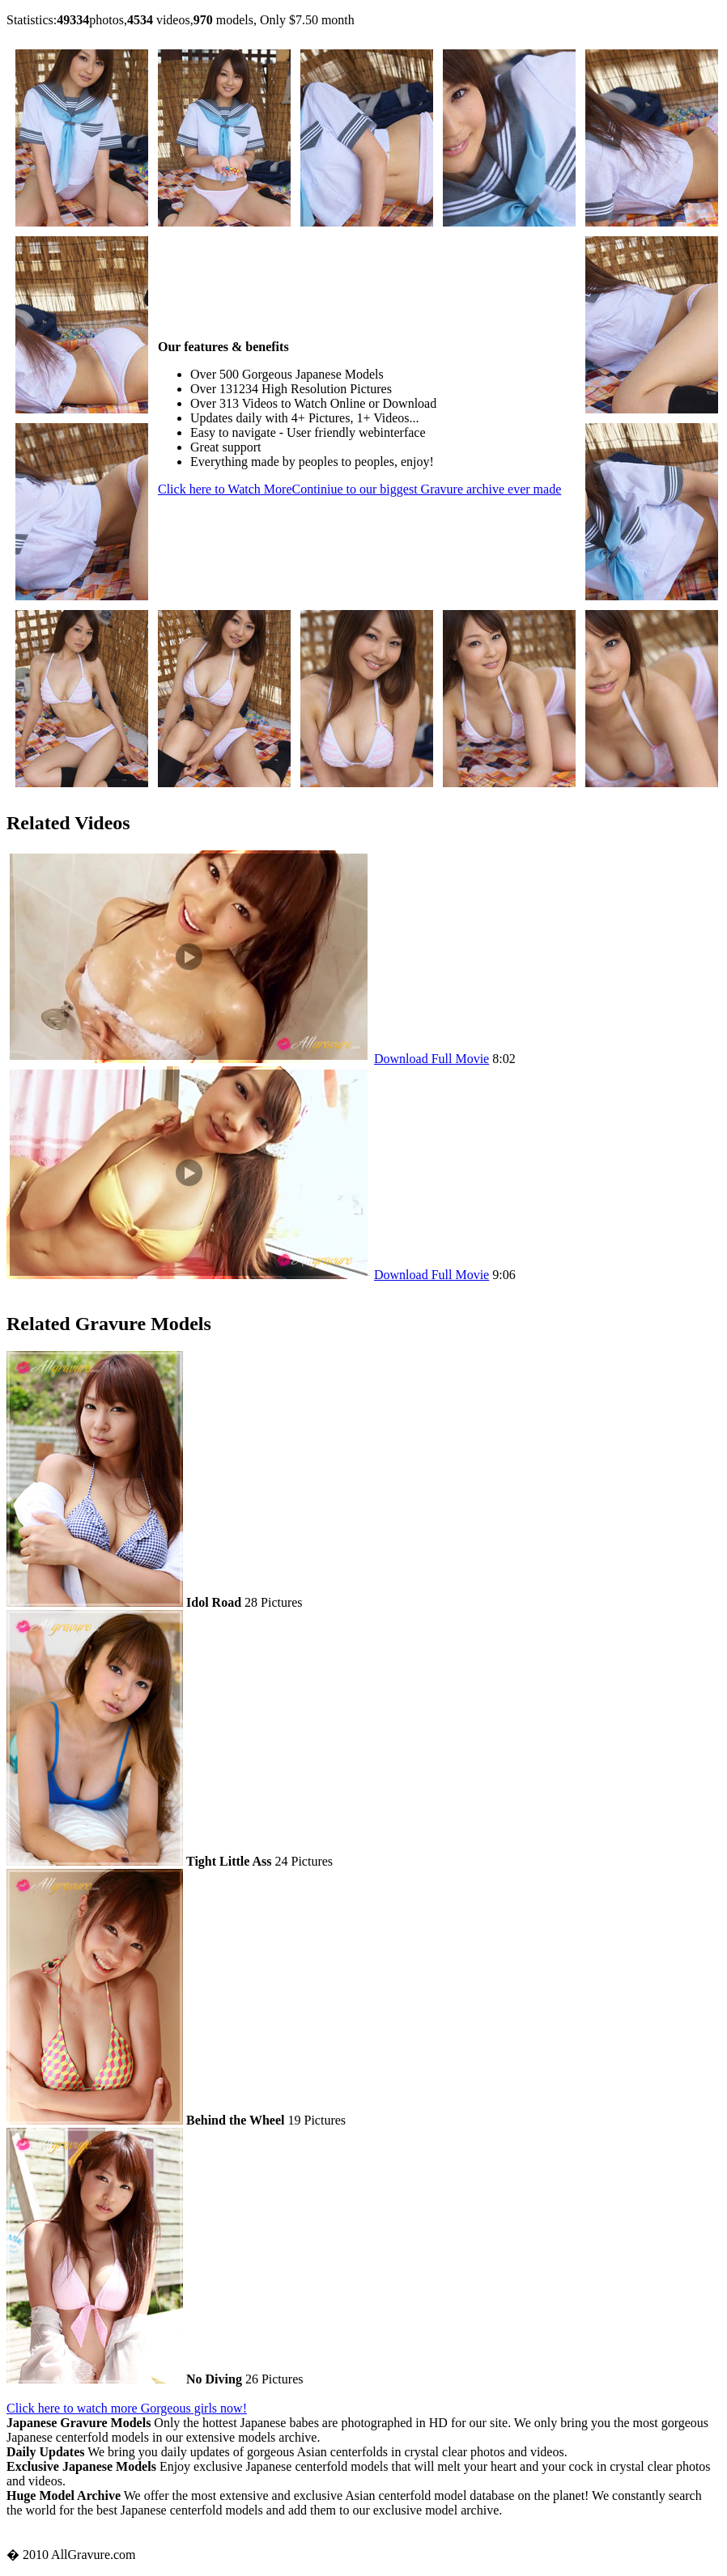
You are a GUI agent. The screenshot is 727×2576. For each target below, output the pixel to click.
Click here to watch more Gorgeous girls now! (126, 2408)
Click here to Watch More (359, 489)
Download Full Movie (431, 1059)
